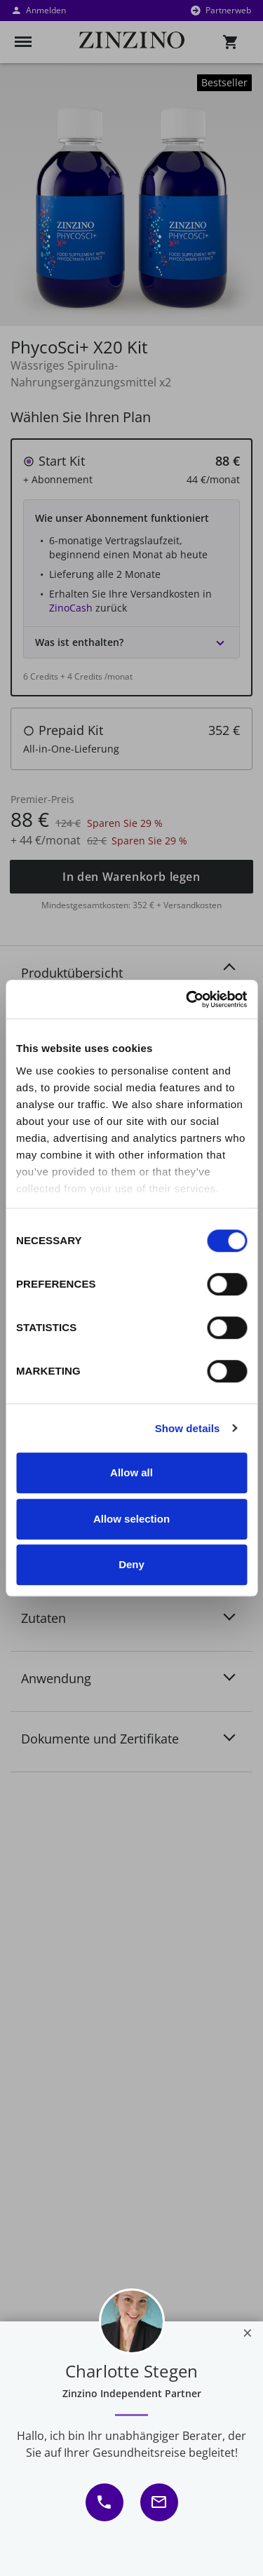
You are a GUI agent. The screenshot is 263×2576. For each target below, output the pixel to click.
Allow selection (131, 1519)
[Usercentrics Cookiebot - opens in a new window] (187, 999)
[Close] (247, 2332)
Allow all (131, 1472)
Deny (131, 1564)
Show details (187, 1428)
